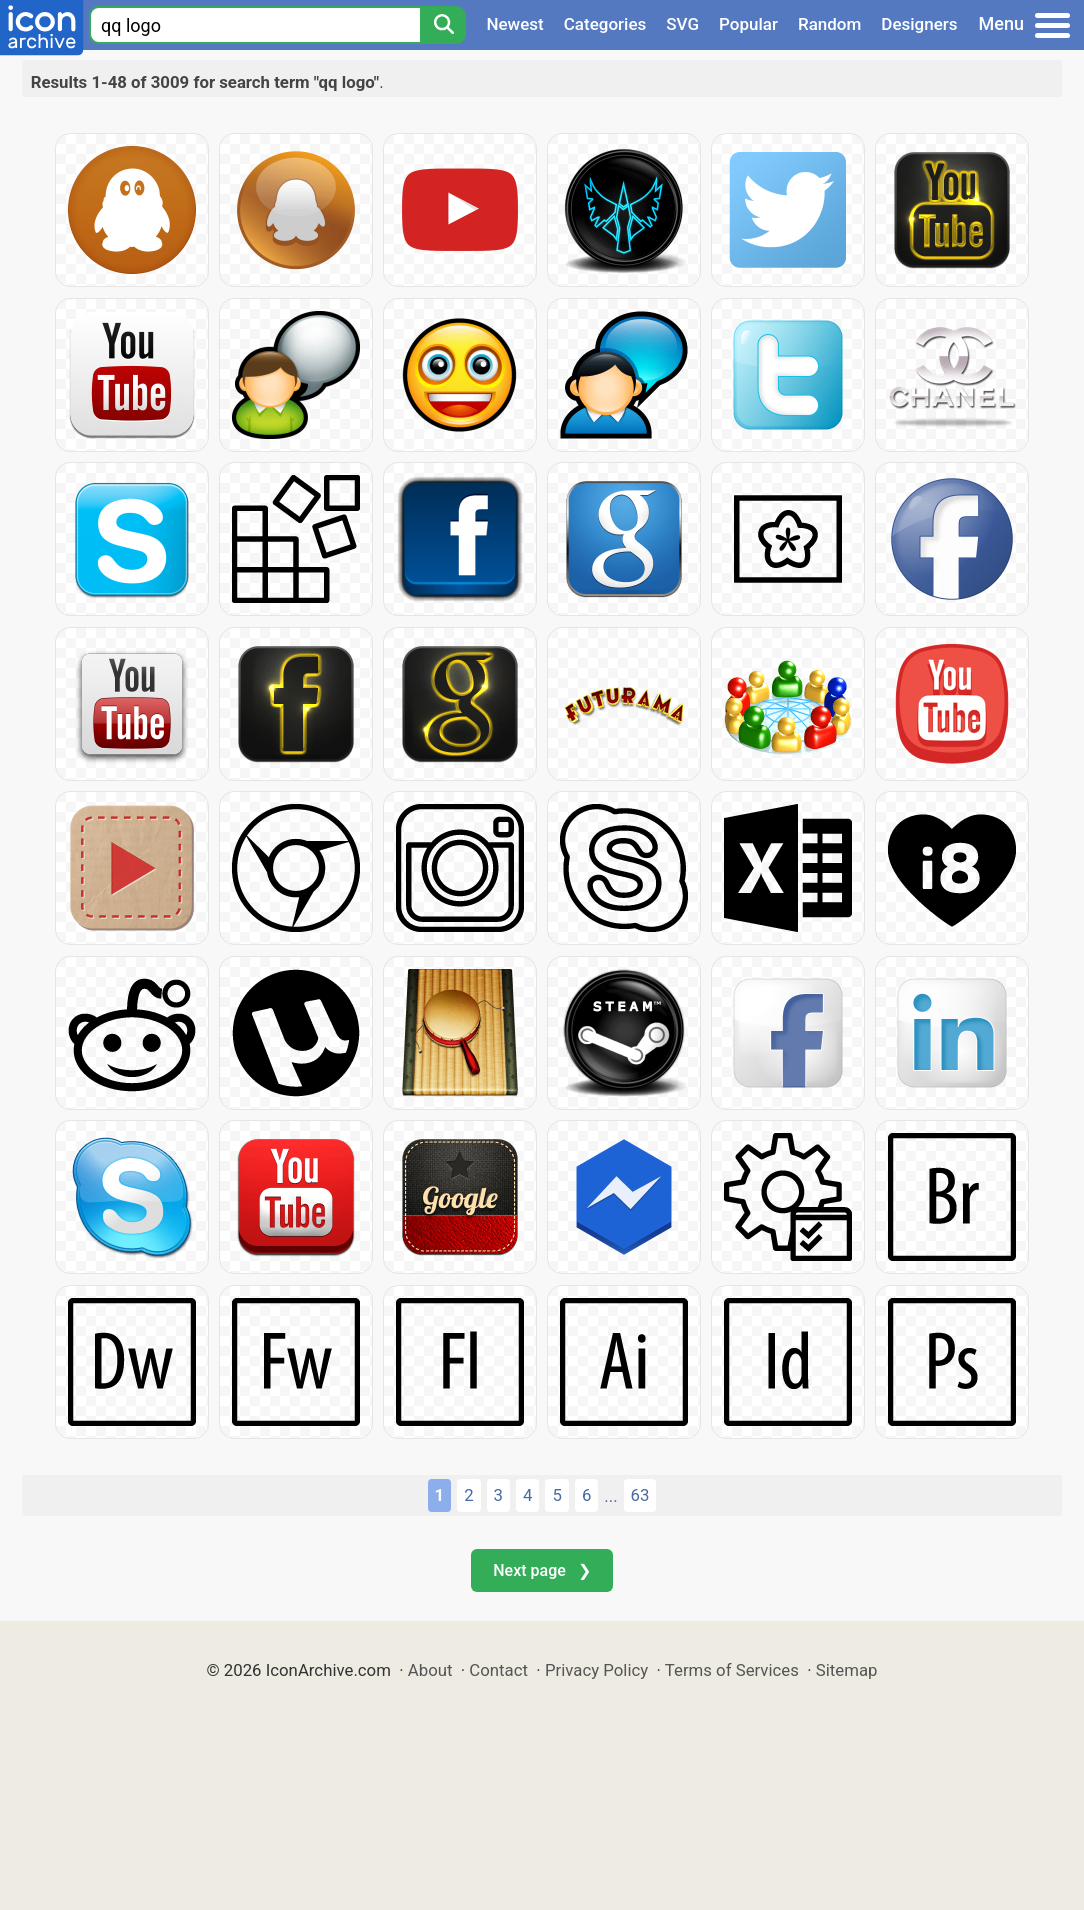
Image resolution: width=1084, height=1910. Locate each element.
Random (829, 24)
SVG (682, 24)
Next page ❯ (541, 1570)
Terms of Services (732, 1670)
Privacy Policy (596, 1670)
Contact (498, 1670)
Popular (748, 24)
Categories (605, 24)
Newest (514, 24)
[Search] (443, 25)
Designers (919, 24)
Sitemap (847, 1670)
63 (640, 1495)
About (430, 1670)
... (610, 1496)
